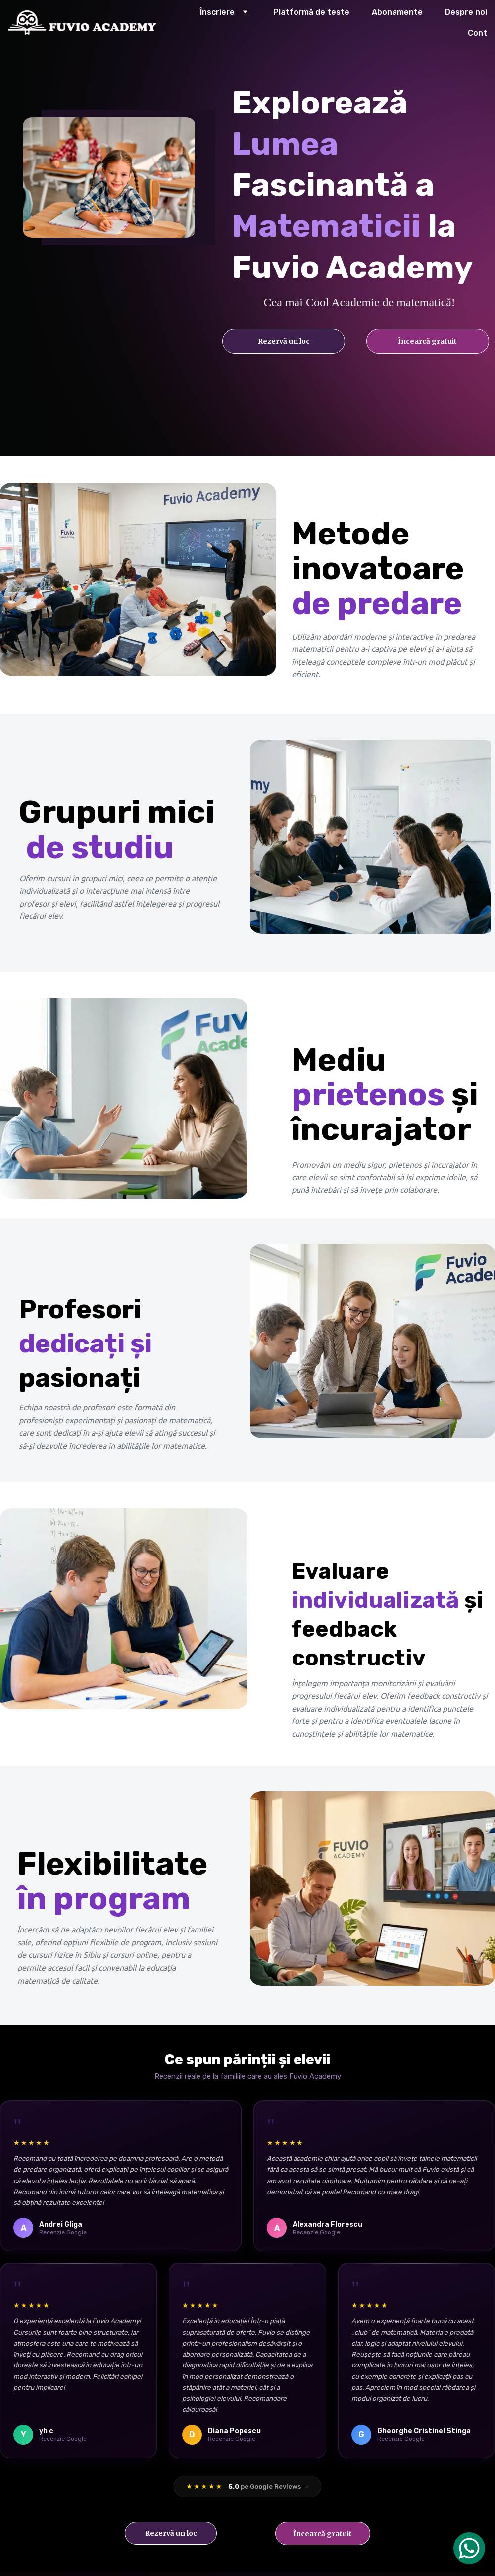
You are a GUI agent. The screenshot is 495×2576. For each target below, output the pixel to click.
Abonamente (397, 12)
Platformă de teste (311, 12)
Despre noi (466, 12)
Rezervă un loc (284, 341)
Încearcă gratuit (427, 341)
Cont (477, 33)
